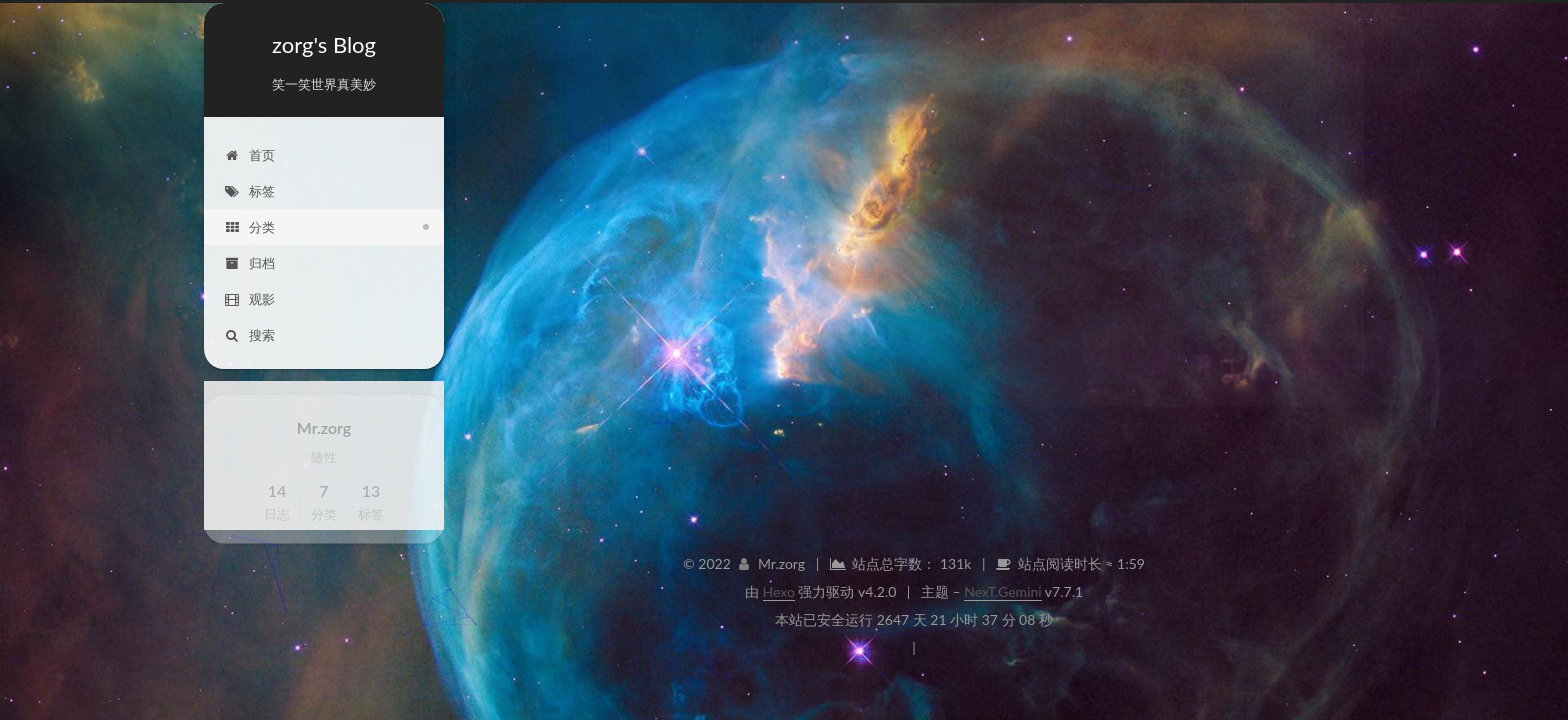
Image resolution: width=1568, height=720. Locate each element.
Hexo (779, 591)
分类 (249, 226)
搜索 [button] (249, 334)
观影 (249, 298)
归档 (249, 262)
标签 (249, 190)
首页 (249, 154)
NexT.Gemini (1002, 591)
